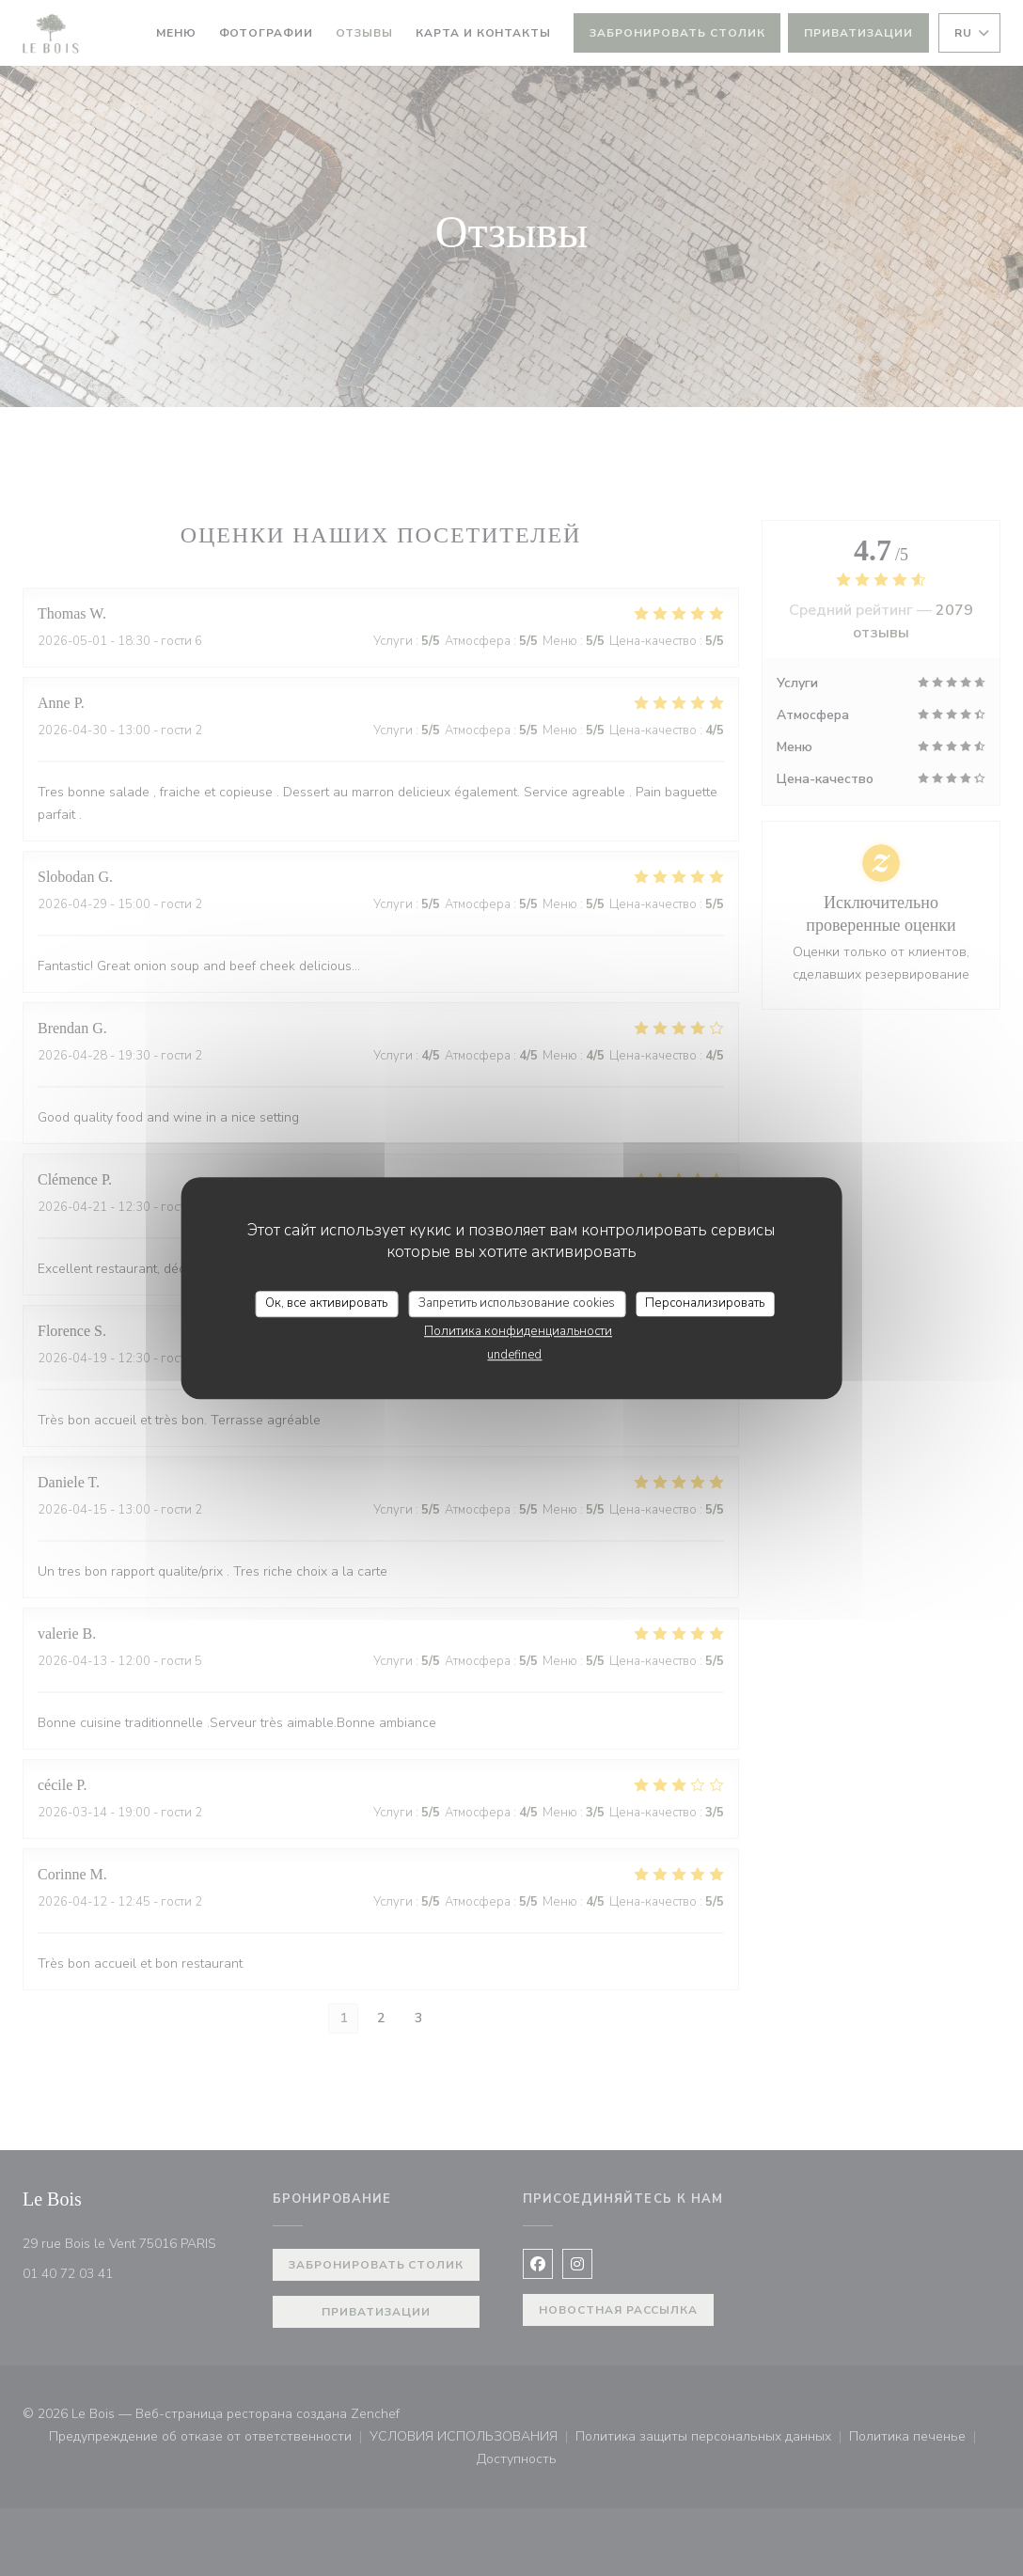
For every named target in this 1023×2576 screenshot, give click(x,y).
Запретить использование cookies (516, 1303)
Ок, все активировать (326, 1303)
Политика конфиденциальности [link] (518, 1331)
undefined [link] (514, 1354)
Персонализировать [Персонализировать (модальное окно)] (704, 1303)
